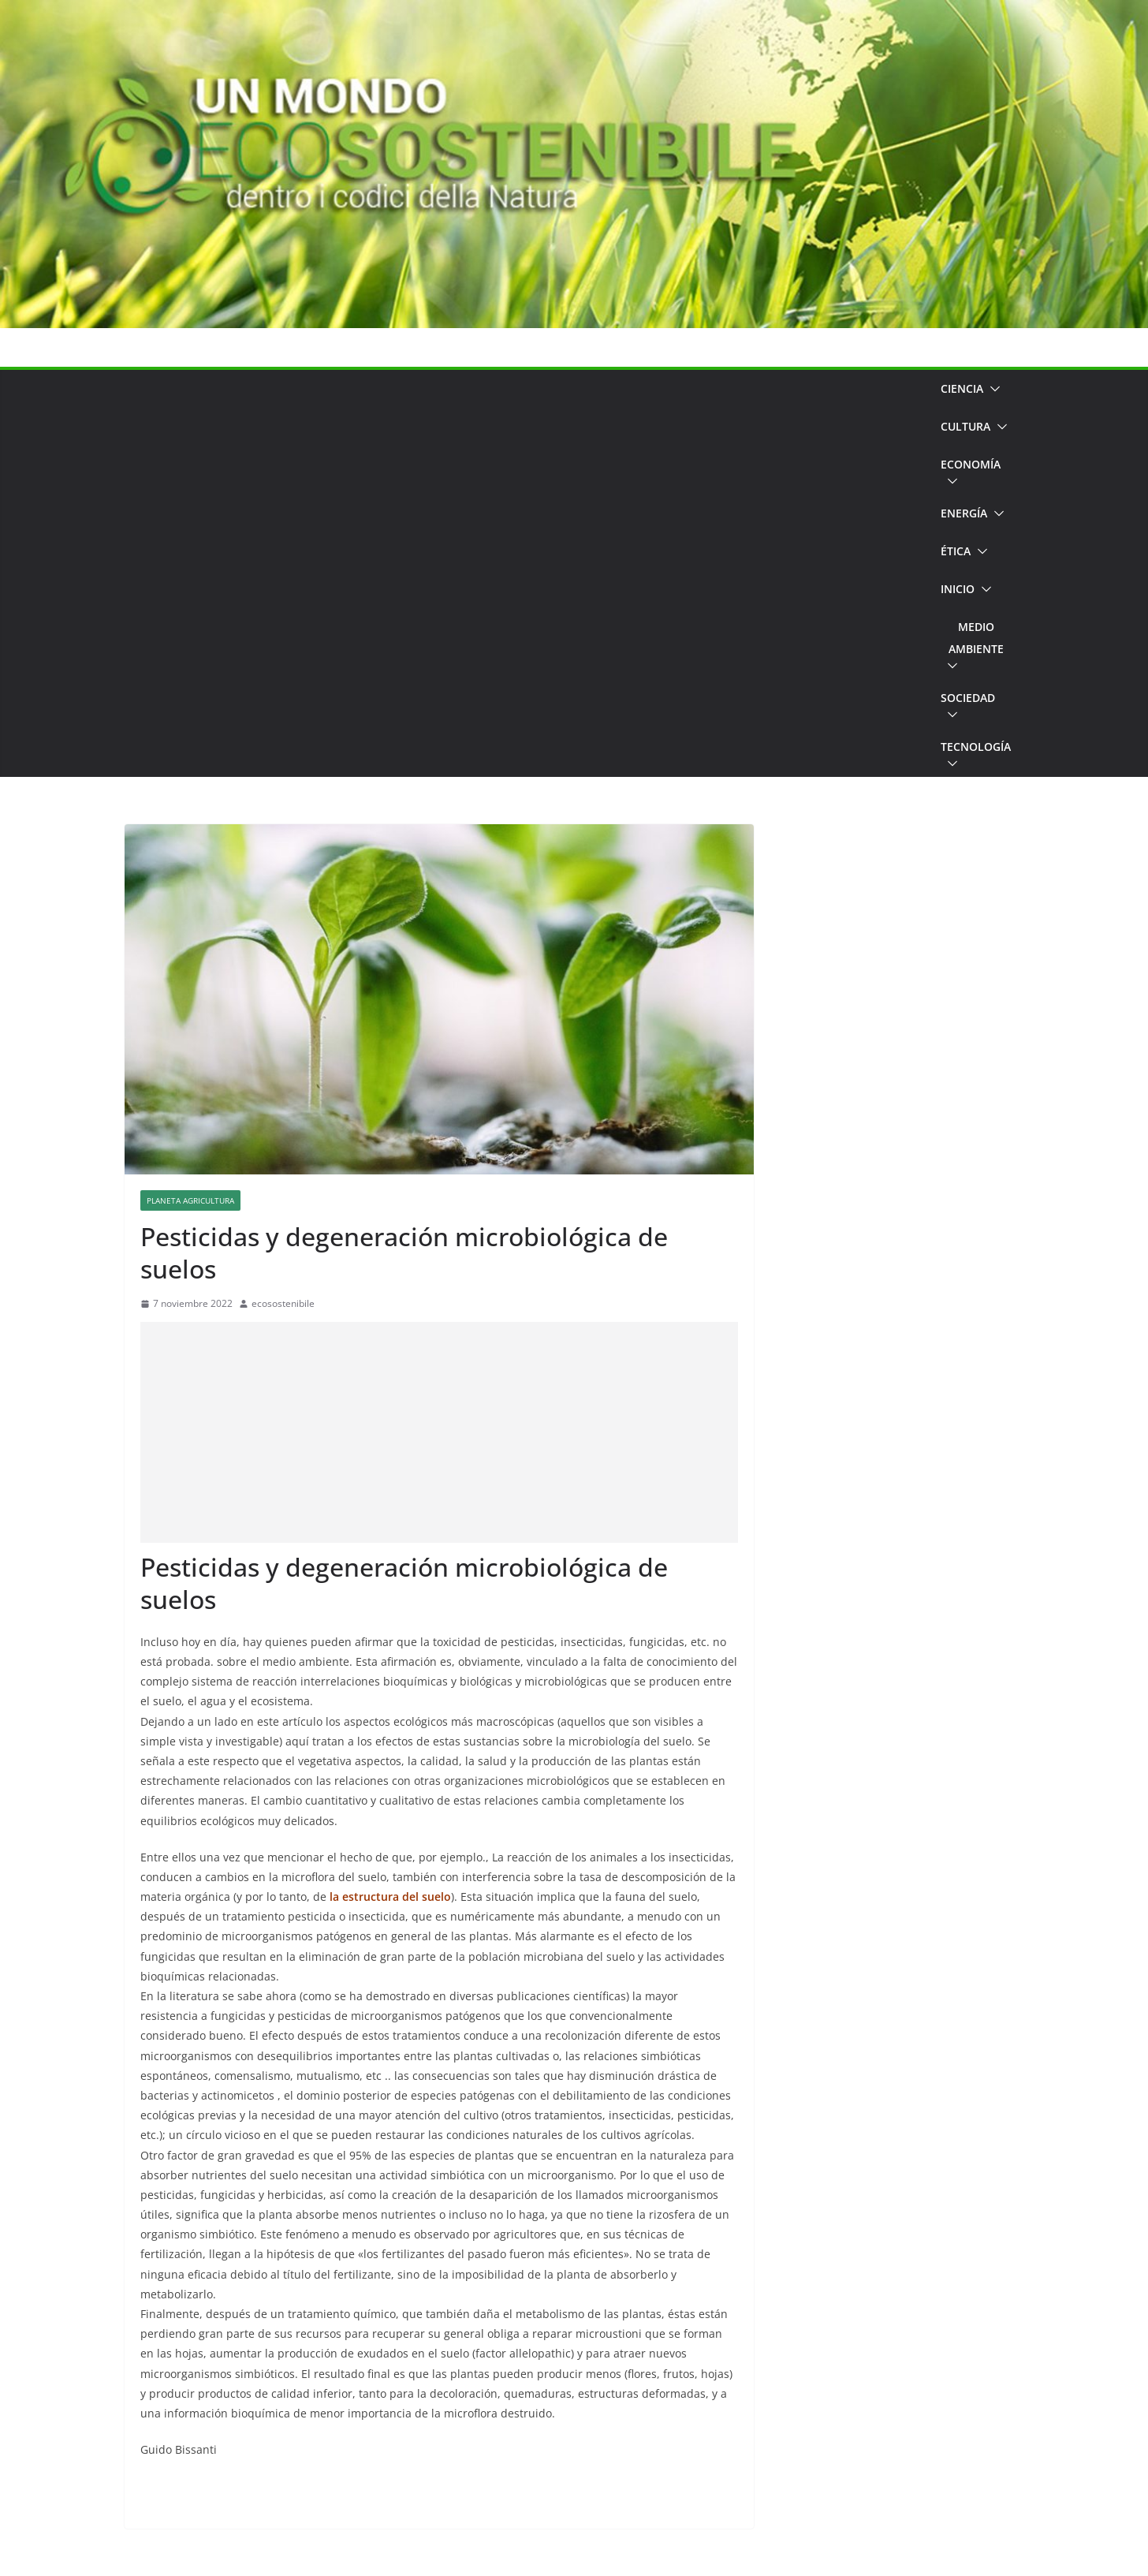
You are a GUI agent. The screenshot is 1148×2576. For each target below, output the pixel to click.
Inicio (958, 588)
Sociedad (968, 697)
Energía (964, 513)
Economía (971, 464)
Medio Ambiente (976, 637)
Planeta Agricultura (190, 1200)
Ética (956, 550)
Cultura (965, 426)
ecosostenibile (283, 1303)
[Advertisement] (527, 573)
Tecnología (976, 746)
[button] (992, 389)
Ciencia (962, 388)
